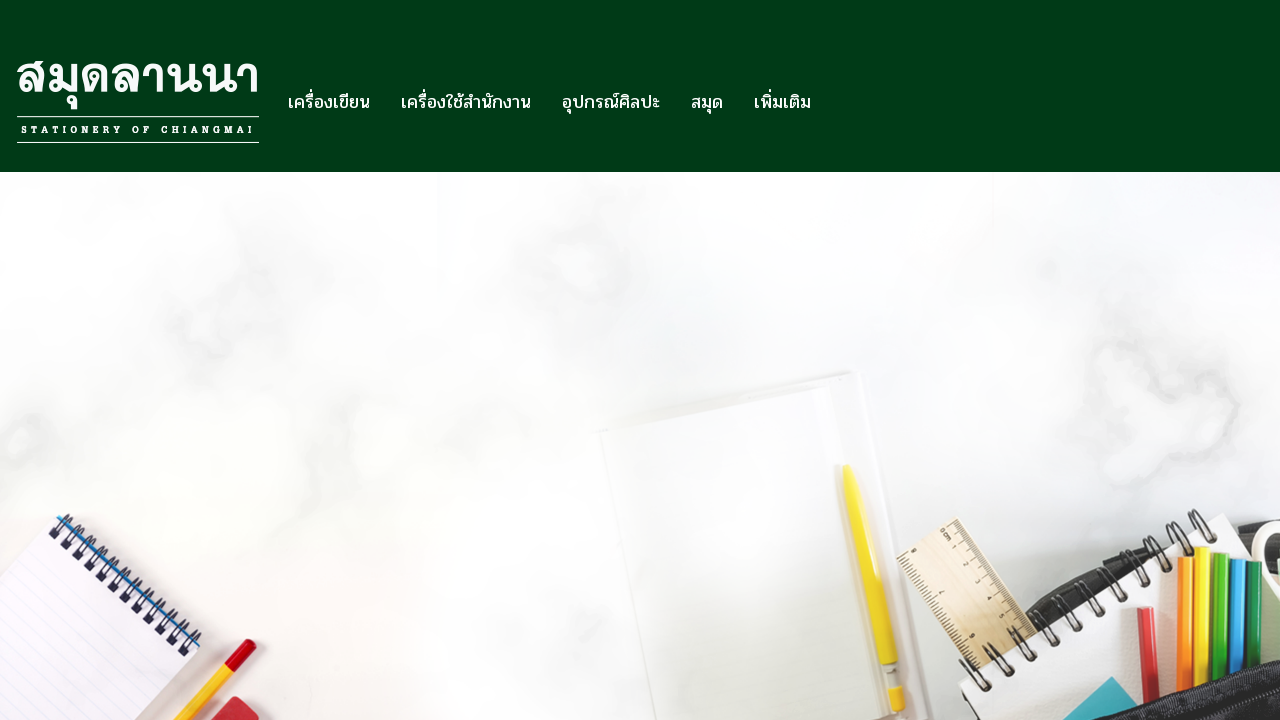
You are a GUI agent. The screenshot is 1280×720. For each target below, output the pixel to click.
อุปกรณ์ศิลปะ (611, 102)
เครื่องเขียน (329, 102)
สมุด (707, 102)
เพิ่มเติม (782, 102)
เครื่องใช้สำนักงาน (466, 102)
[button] (844, 102)
